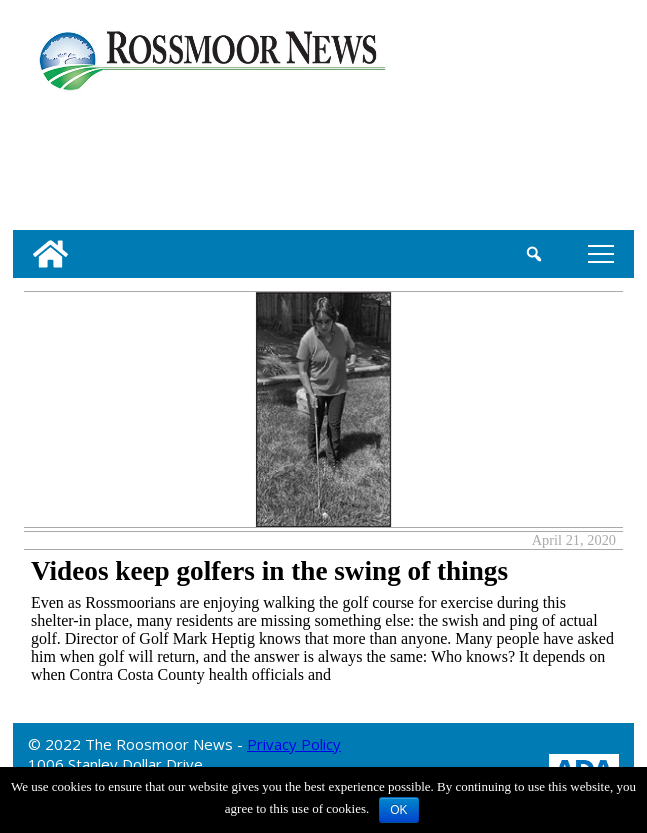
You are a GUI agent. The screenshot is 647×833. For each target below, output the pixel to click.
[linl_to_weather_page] (77, 157)
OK (398, 810)
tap (601, 253)
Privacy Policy (294, 744)
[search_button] (533, 254)
